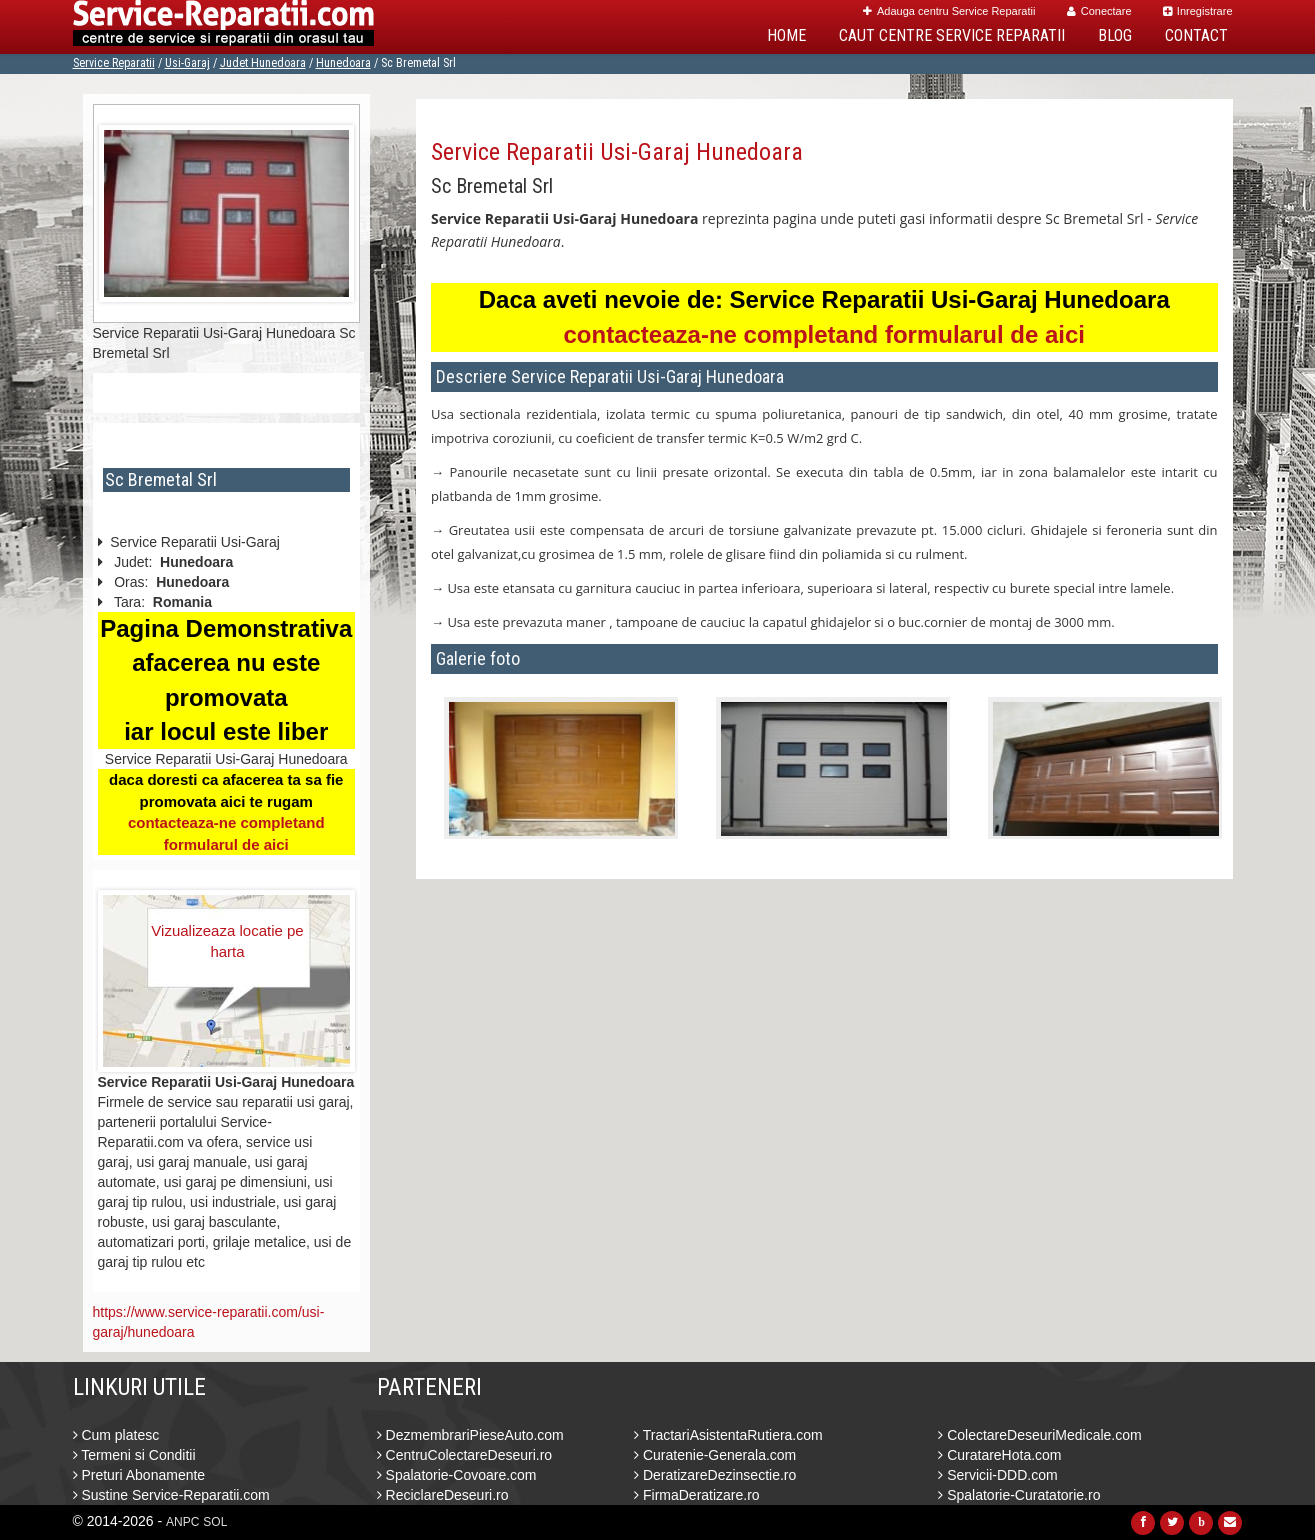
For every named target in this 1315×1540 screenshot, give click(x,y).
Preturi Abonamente (139, 1475)
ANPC (182, 1522)
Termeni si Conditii (134, 1455)
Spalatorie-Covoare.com (457, 1475)
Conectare (1099, 11)
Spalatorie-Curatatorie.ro (1019, 1495)
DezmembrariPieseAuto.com (470, 1435)
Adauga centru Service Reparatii (949, 11)
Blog (1115, 35)
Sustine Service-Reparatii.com (171, 1495)
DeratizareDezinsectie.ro (715, 1475)
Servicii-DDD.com (997, 1475)
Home (786, 35)
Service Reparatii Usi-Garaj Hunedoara (617, 152)
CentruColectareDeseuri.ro (464, 1455)
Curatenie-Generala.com (715, 1455)
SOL (215, 1522)
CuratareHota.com (999, 1455)
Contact (1196, 35)
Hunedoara (343, 63)
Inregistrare (1198, 11)
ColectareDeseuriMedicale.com (1039, 1435)
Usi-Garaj (187, 63)
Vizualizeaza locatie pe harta (227, 941)
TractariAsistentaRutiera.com (728, 1435)
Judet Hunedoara (263, 63)
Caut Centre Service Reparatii (952, 35)
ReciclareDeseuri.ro (443, 1495)
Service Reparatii (114, 63)
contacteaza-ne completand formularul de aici (824, 334)
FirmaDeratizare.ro (697, 1495)
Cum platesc (116, 1435)
